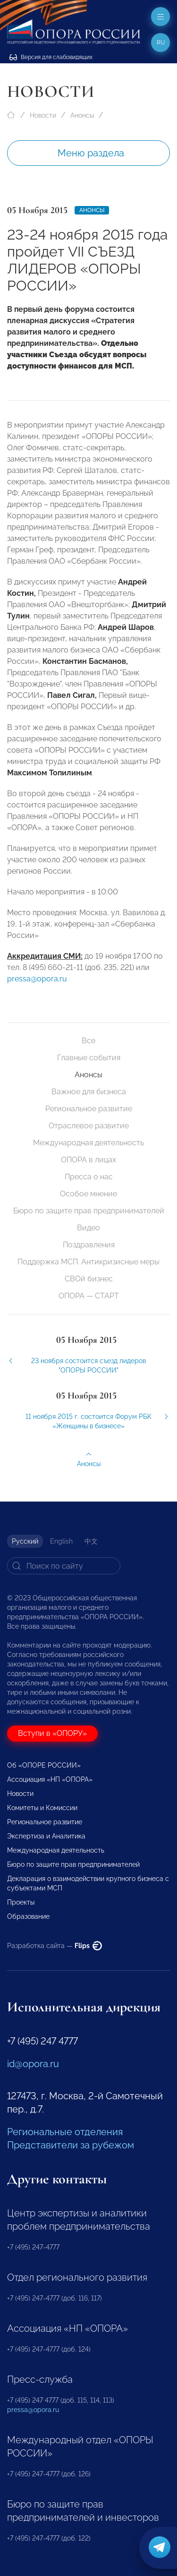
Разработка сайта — (54, 1945)
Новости (43, 115)
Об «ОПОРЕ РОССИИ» (44, 1765)
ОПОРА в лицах (88, 1159)
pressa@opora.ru (37, 986)
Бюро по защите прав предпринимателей (88, 1210)
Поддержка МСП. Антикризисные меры (88, 1261)
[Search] (63, 1565)
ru (161, 42)
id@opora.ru (33, 2063)
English (61, 1541)
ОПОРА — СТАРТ (89, 1295)
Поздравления (89, 1244)
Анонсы (82, 115)
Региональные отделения (65, 2132)
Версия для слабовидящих (51, 57)
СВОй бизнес (89, 1278)
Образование (28, 1916)
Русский (25, 1541)
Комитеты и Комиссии (42, 1808)
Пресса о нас (89, 1176)
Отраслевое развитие (89, 1125)
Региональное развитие (88, 1108)
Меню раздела (91, 153)
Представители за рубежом (70, 2145)
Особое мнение (88, 1193)
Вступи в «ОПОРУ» (52, 1733)
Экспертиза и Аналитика (46, 1836)
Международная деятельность (88, 1142)
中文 (91, 1541)
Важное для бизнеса (88, 1091)
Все (88, 1040)
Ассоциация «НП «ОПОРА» (50, 1779)
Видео (88, 1227)
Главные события (88, 1057)
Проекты (20, 1902)
